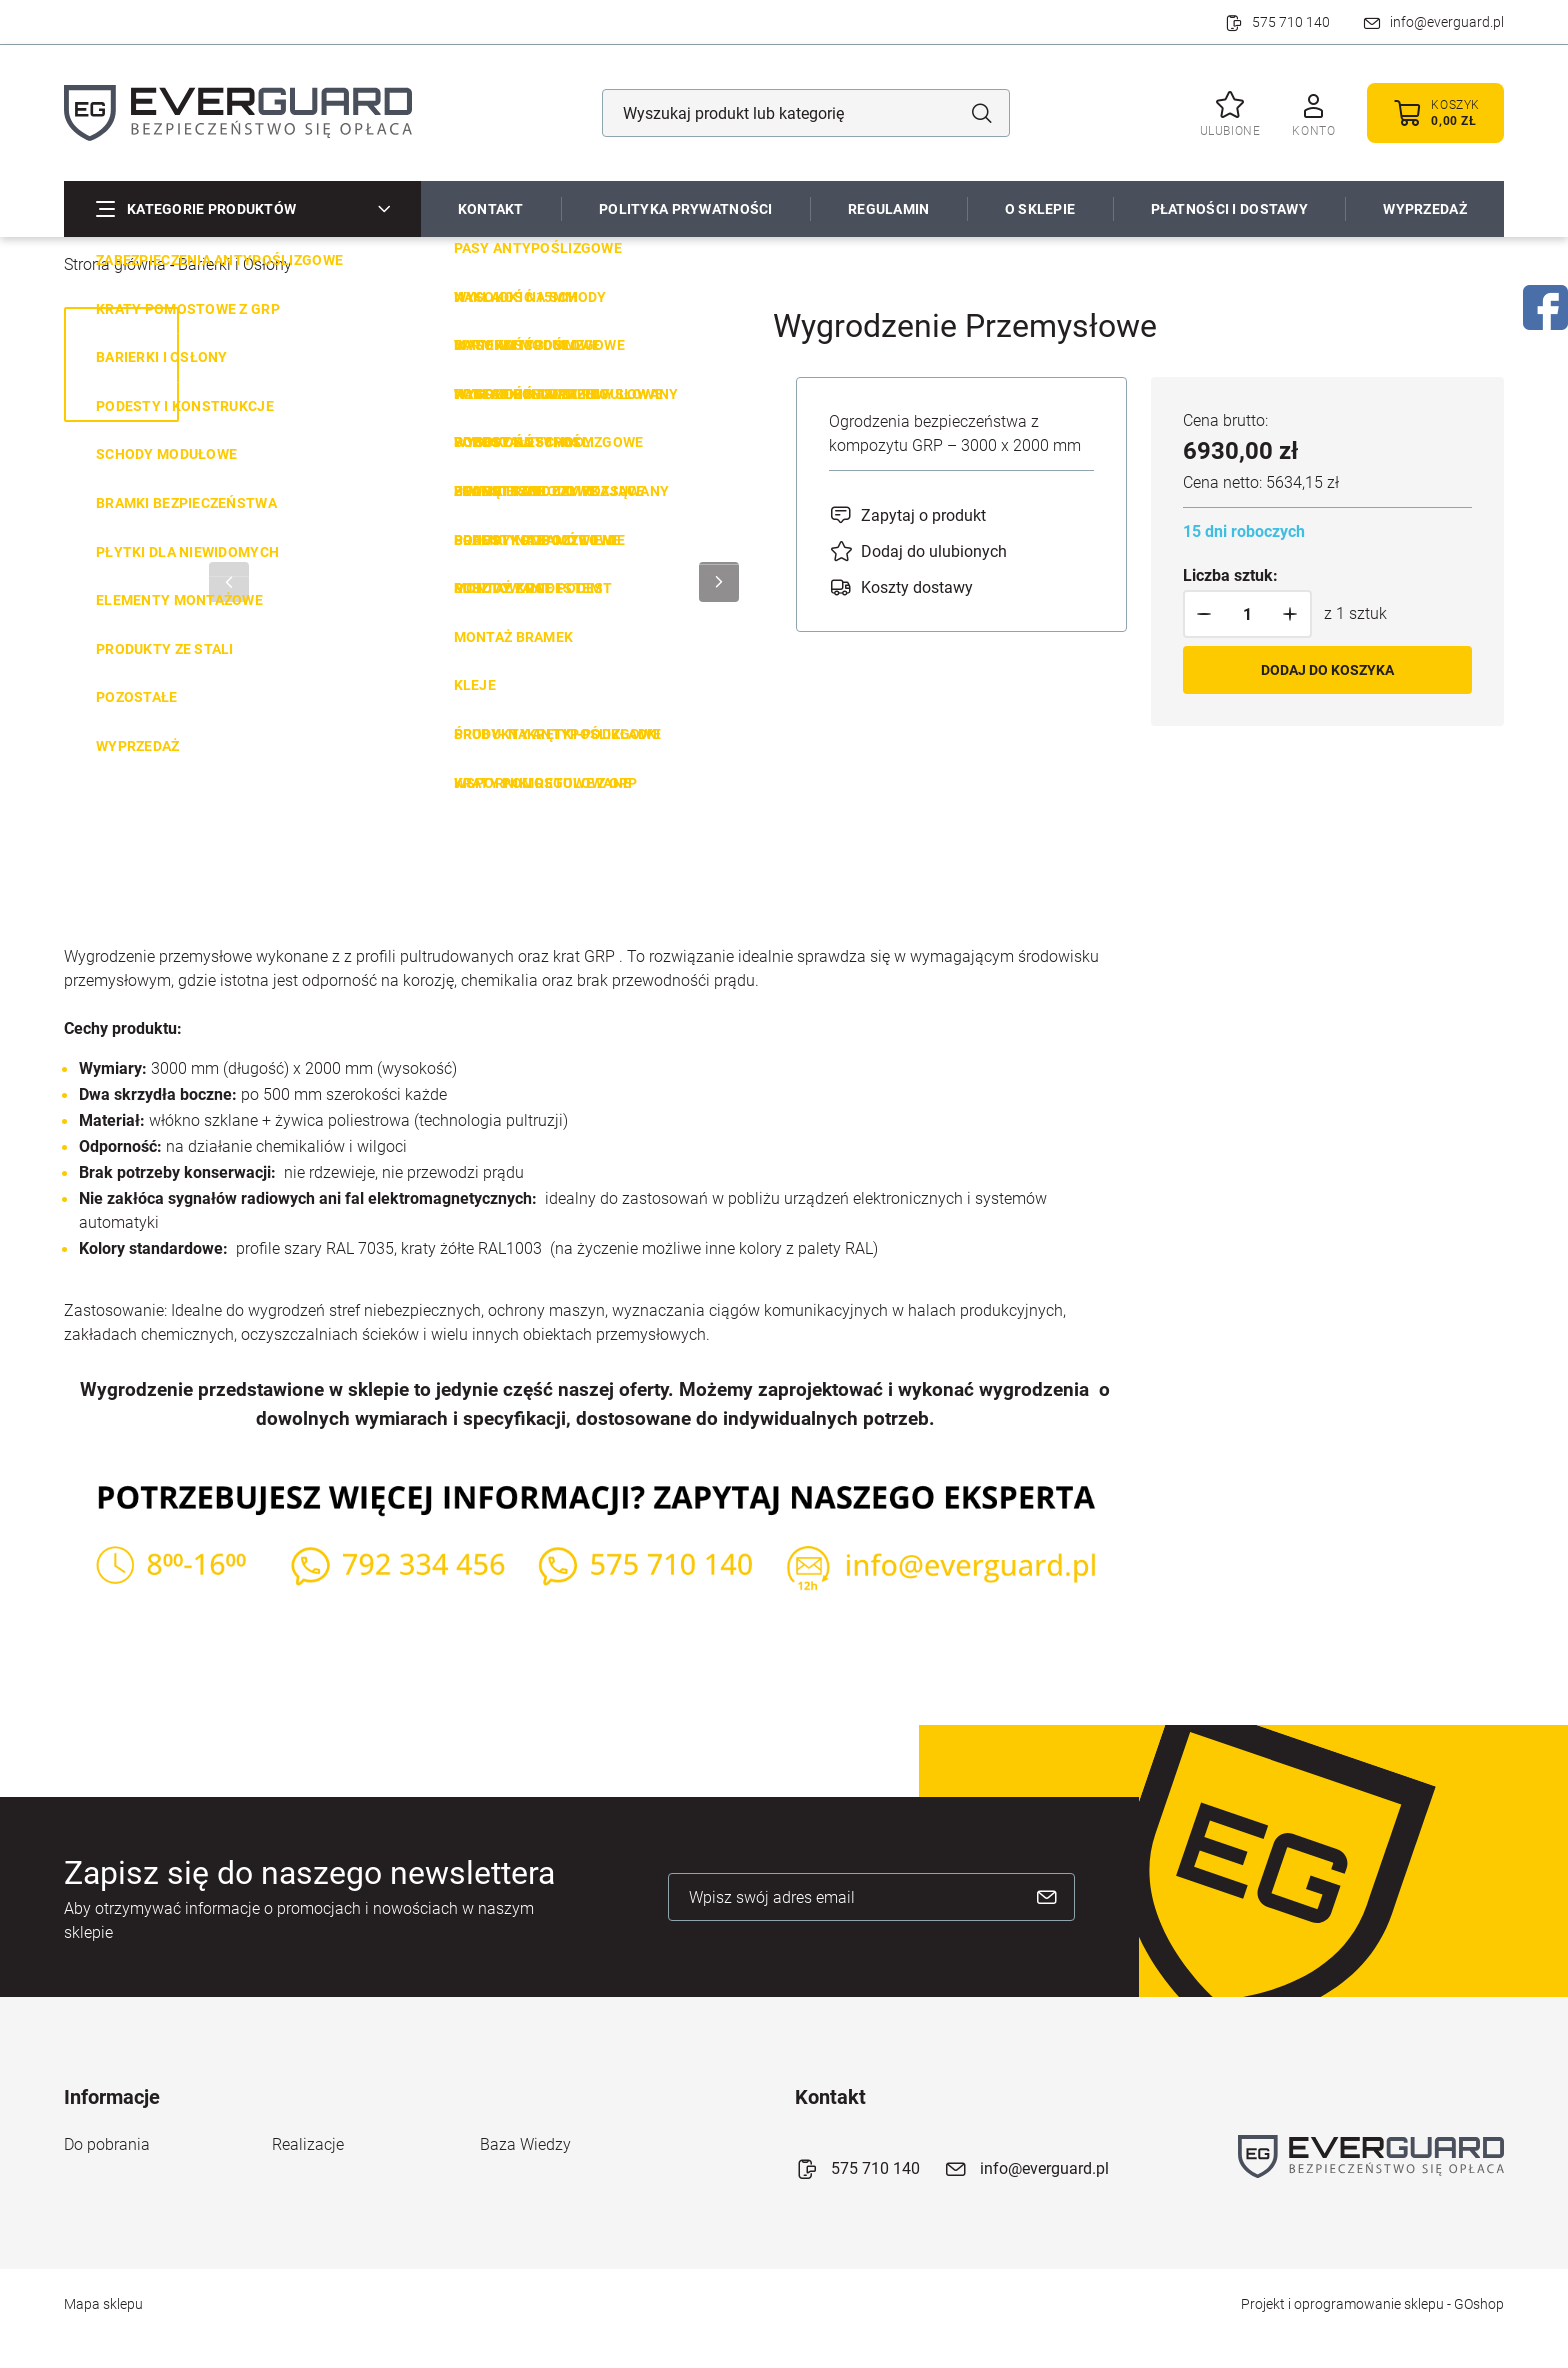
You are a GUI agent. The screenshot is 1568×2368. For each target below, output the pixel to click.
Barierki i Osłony (235, 264)
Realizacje (308, 2144)
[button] (1204, 614)
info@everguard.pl (1447, 22)
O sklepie (1040, 209)
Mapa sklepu (103, 2304)
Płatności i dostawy (1229, 209)
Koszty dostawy (917, 587)
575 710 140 (1291, 22)
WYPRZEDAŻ (1425, 209)
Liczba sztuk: (1230, 575)
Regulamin (889, 209)
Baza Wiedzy (525, 2144)
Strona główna (115, 264)
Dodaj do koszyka (1327, 670)
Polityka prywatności (686, 209)
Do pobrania (107, 2144)
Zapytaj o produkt (923, 515)
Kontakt (491, 209)
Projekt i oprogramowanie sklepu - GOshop (1372, 2304)
